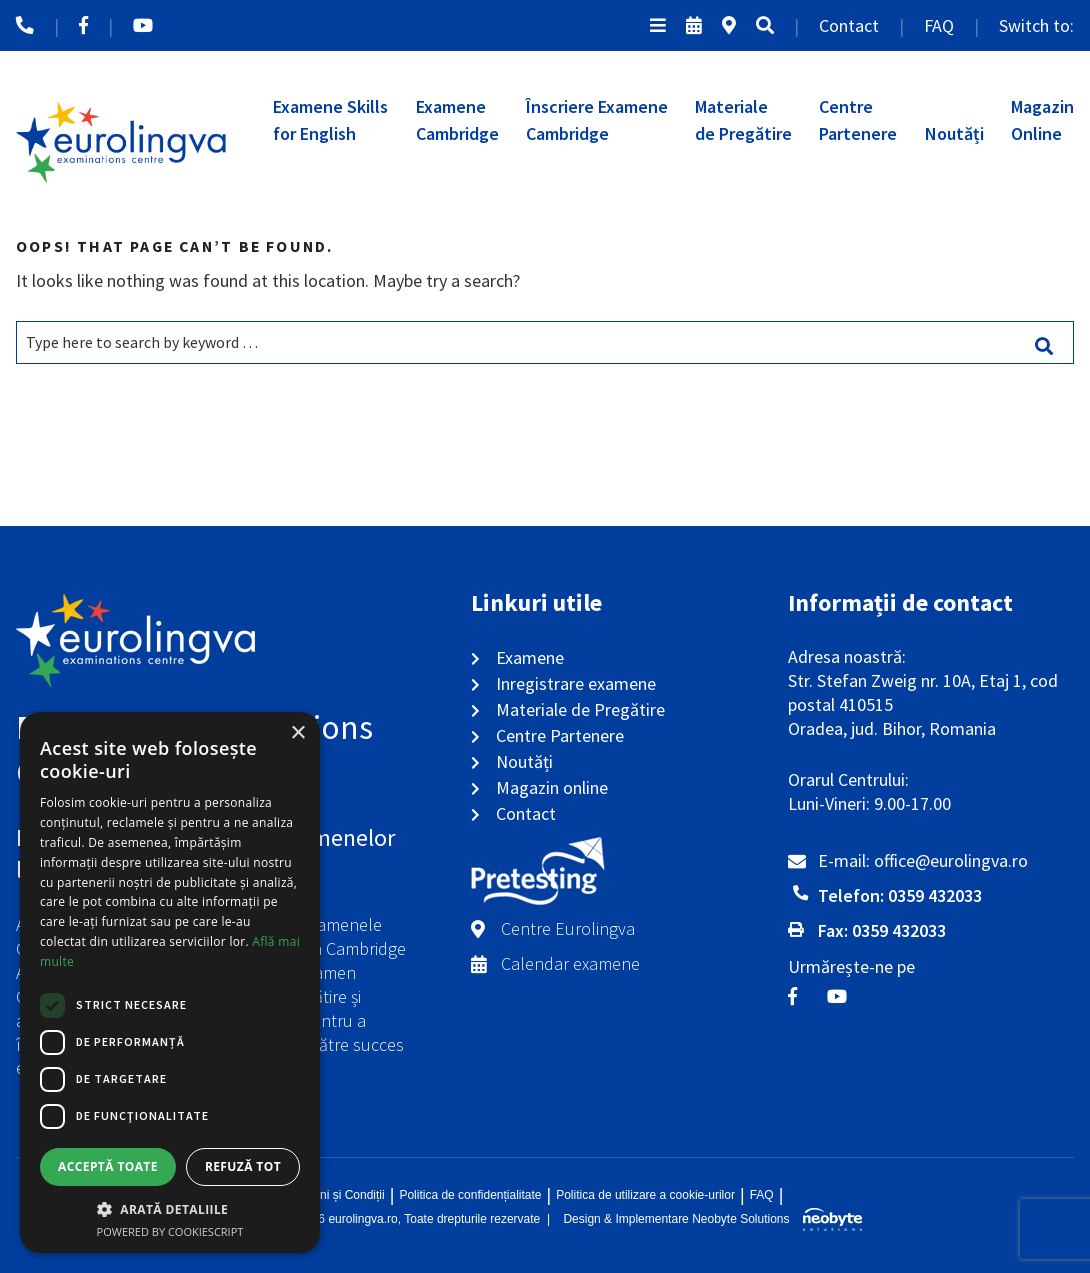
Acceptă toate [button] (108, 1166)
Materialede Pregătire (743, 120)
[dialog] (170, 982)
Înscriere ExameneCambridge (597, 120)
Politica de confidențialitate (470, 1195)
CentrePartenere (858, 120)
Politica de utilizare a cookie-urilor (645, 1195)
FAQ (939, 25)
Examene (530, 657)
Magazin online (552, 787)
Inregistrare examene (576, 683)
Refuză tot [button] (243, 1166)
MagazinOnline (1042, 120)
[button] (170, 1209)
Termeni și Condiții (336, 1195)
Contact (849, 25)
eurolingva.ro (362, 1219)
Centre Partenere (560, 735)
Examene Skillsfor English (330, 120)
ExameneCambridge (457, 120)
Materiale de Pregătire (580, 709)
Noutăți (954, 133)
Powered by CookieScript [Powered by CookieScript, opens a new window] (170, 1231)
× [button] (297, 733)
